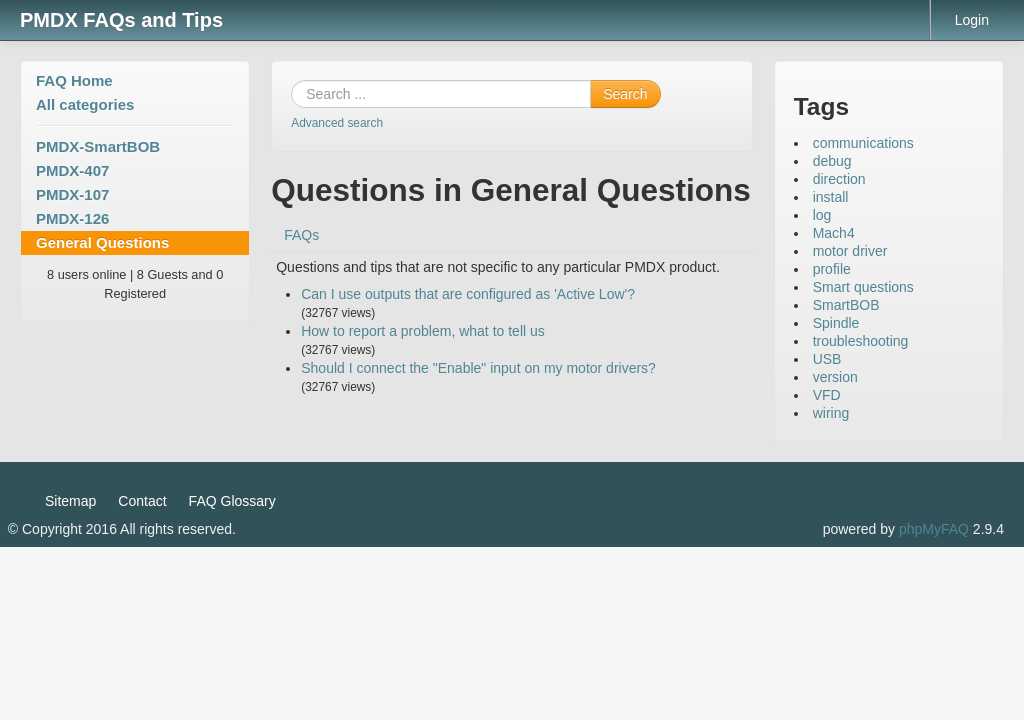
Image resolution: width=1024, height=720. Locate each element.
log (822, 215)
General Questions (102, 242)
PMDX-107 (72, 194)
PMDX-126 (72, 218)
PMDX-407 (72, 170)
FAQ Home (74, 80)
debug (832, 161)
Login (972, 20)
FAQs (301, 235)
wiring (831, 413)
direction (839, 179)
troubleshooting (861, 341)
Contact (142, 501)
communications (863, 143)
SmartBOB (846, 305)
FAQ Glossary (232, 501)
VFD (827, 395)
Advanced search (337, 123)
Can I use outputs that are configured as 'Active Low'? (468, 294)
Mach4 (834, 233)
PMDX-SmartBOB (98, 146)
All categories (85, 104)
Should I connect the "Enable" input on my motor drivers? (478, 368)
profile (832, 269)
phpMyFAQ (934, 529)
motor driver (850, 251)
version (835, 377)
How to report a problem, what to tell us (423, 331)
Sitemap (70, 501)
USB (827, 359)
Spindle (836, 323)
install (831, 197)
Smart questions (863, 287)
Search (625, 94)
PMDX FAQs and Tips (121, 20)
